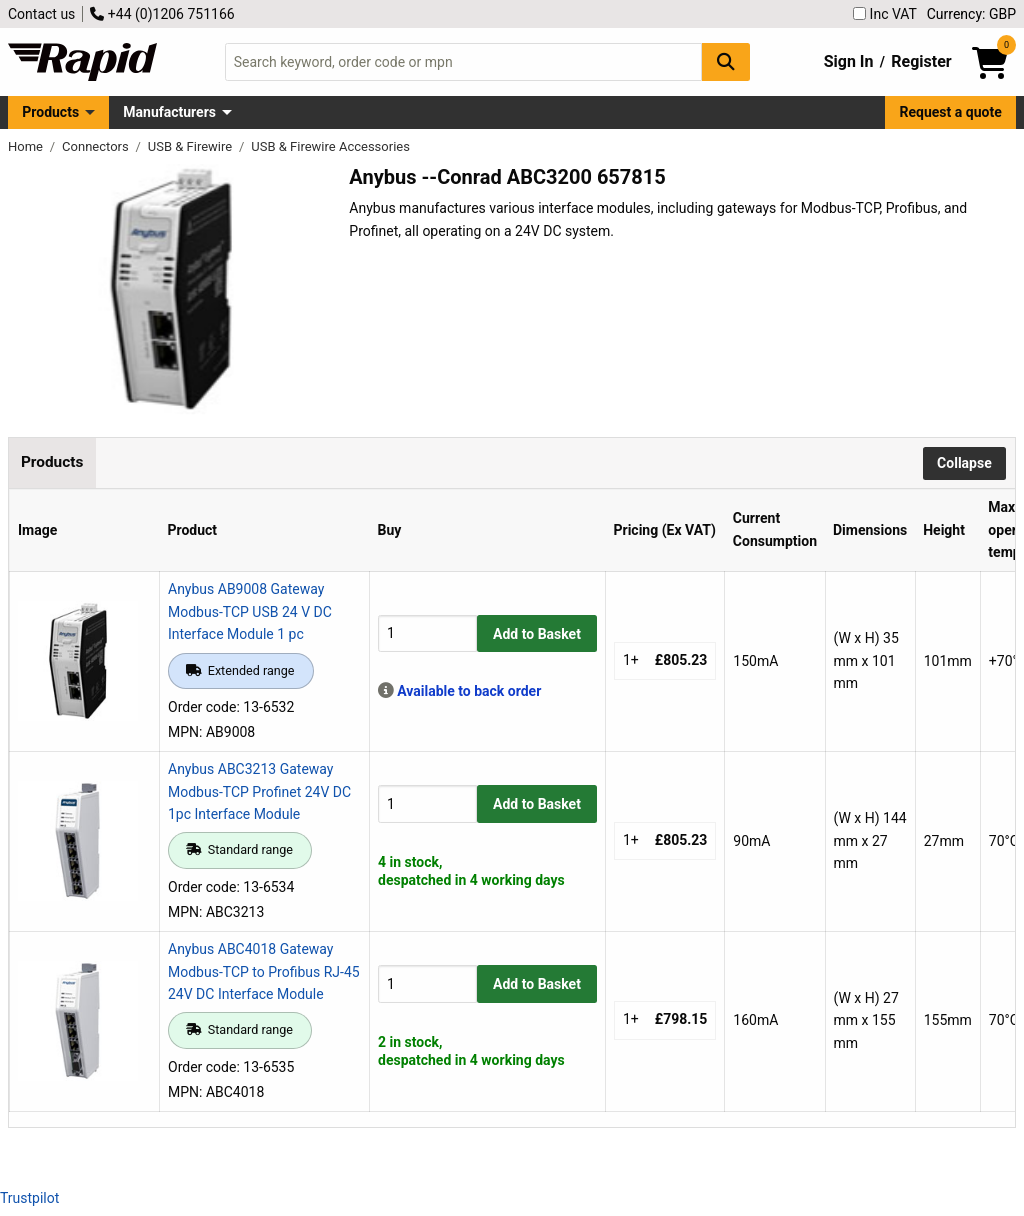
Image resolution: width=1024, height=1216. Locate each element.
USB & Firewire (192, 146)
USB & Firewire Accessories (330, 146)
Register (921, 61)
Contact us (41, 14)
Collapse (964, 463)
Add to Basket (537, 634)
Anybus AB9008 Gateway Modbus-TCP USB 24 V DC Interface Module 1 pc (250, 611)
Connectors (97, 146)
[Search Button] (726, 61)
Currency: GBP (971, 14)
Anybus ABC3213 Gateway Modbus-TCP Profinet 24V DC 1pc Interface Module (259, 791)
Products (50, 112)
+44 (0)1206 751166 (162, 14)
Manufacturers (169, 112)
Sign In (849, 61)
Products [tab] (52, 462)
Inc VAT (885, 14)
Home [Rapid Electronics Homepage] (27, 146)
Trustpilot (29, 1198)
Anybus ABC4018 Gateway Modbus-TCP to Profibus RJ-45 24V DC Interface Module (264, 971)
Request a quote (951, 112)
